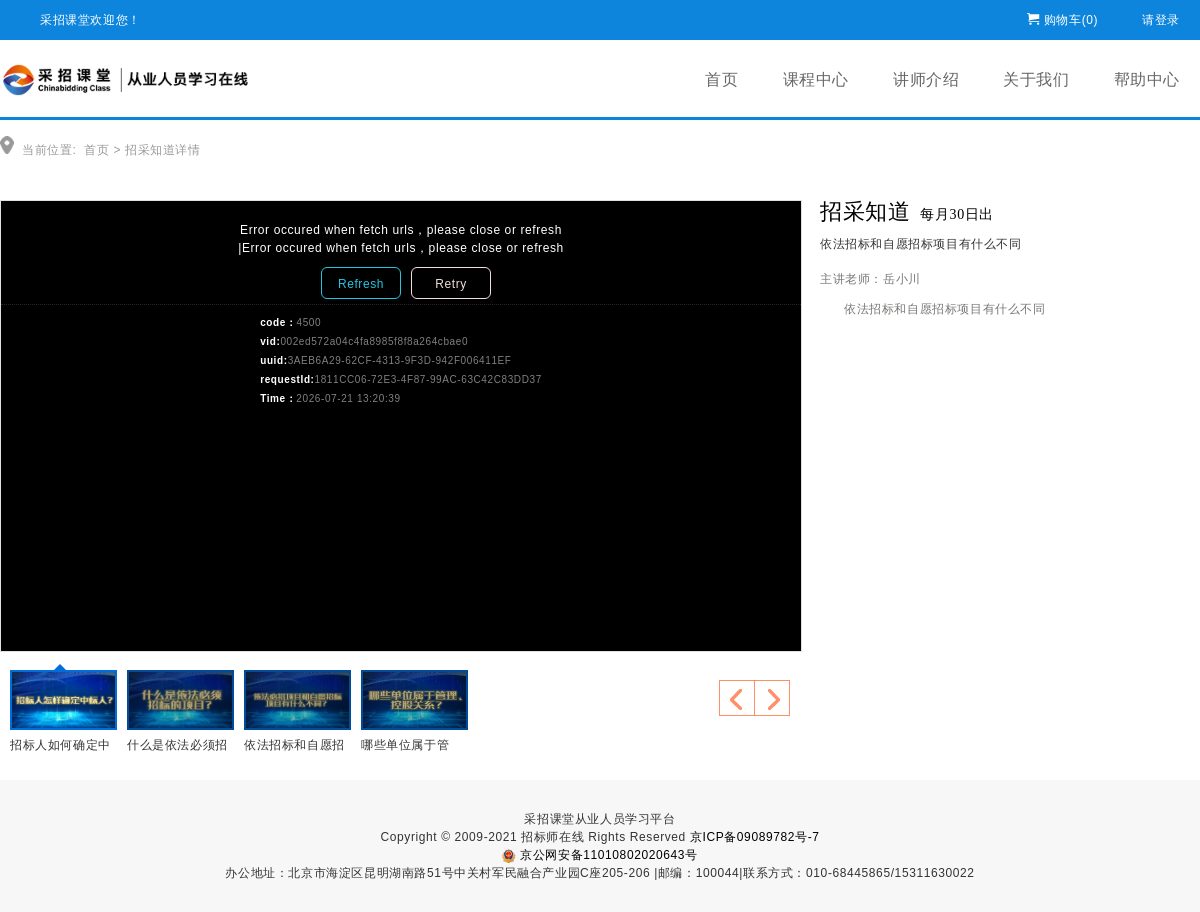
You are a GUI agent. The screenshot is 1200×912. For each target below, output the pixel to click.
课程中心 (816, 79)
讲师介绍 (926, 79)
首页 (721, 79)
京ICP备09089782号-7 (755, 837)
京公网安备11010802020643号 (599, 855)
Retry (451, 284)
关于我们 (1036, 79)
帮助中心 (1147, 79)
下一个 (772, 698)
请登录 (1161, 16)
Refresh (361, 284)
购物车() (1071, 16)
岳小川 (902, 279)
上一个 (737, 698)
